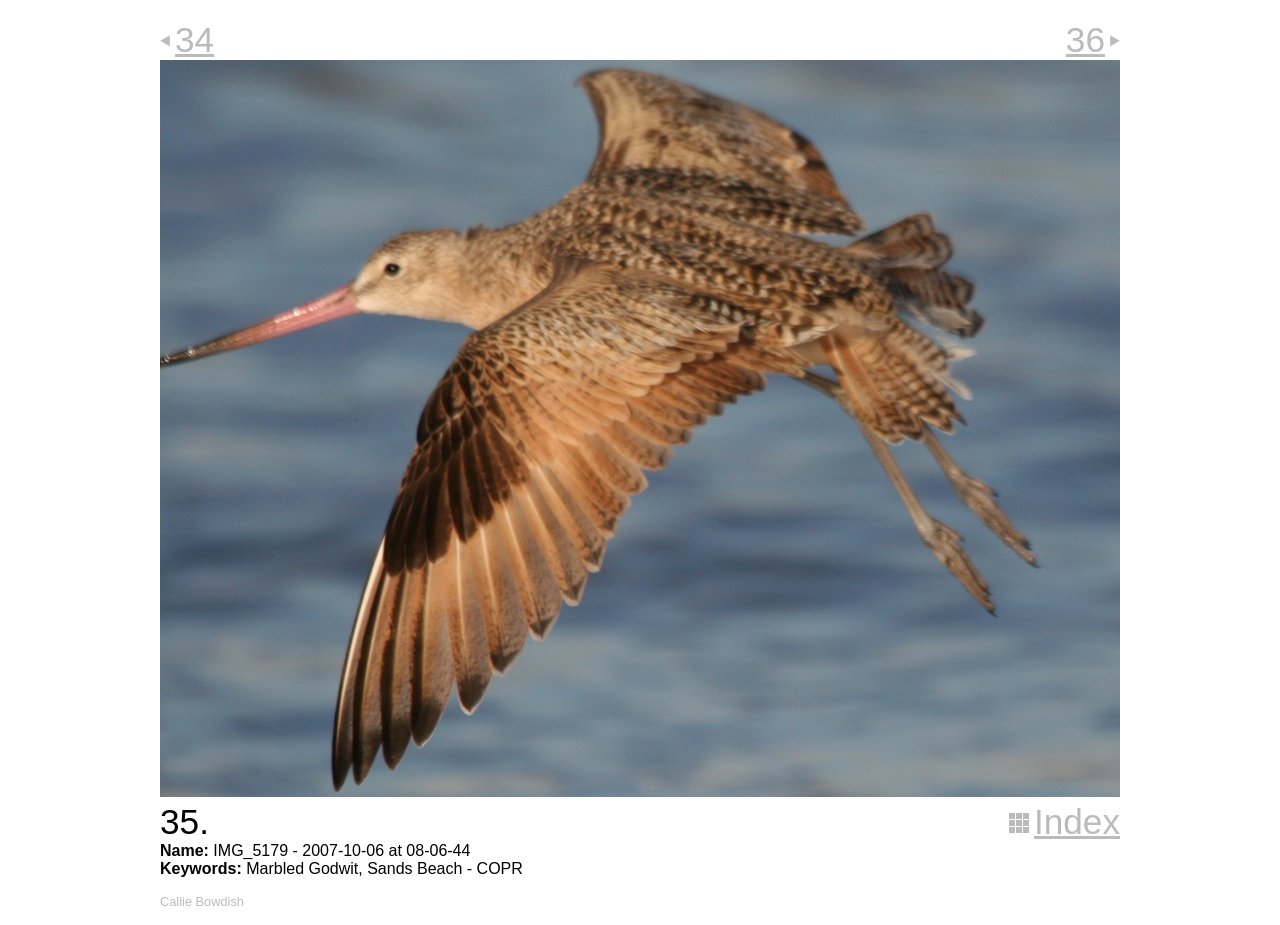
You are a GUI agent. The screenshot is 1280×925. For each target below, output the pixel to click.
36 (1085, 39)
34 (194, 39)
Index (1077, 821)
